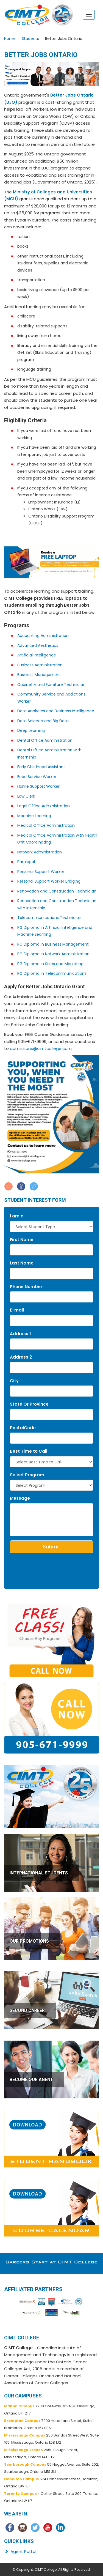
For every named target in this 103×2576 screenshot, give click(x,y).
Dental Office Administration (45, 740)
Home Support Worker (38, 786)
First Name (22, 1239)
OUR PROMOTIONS (29, 1941)
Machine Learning (34, 815)
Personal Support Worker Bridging (48, 881)
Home (10, 38)
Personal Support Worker (40, 871)
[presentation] (42, 1565)
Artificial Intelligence (36, 655)
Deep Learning (31, 730)
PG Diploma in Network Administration (53, 954)
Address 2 (21, 1357)
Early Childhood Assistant (41, 767)
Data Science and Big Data (43, 721)
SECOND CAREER (27, 2010)
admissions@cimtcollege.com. (41, 1048)
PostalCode (23, 1428)
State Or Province (29, 1404)
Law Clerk (26, 796)
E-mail (17, 1310)
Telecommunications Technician (49, 917)
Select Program (27, 1475)
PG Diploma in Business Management (53, 944)
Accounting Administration (43, 635)
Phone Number (26, 1287)
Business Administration (40, 665)
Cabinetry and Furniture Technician (51, 684)
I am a (17, 1216)
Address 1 (20, 1334)
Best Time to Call (28, 1451)
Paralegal (26, 861)
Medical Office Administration (46, 825)
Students (30, 38)
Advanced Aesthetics (37, 645)
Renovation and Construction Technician (56, 891)
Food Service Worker (36, 776)
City (14, 1381)
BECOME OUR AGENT (31, 2079)
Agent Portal (20, 2551)
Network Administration (39, 852)
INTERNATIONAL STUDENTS (39, 1873)
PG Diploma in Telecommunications (52, 973)
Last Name (22, 1263)
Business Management (39, 674)
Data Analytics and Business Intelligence (55, 711)
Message (20, 1498)
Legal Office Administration (43, 806)
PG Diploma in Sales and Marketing (50, 964)
